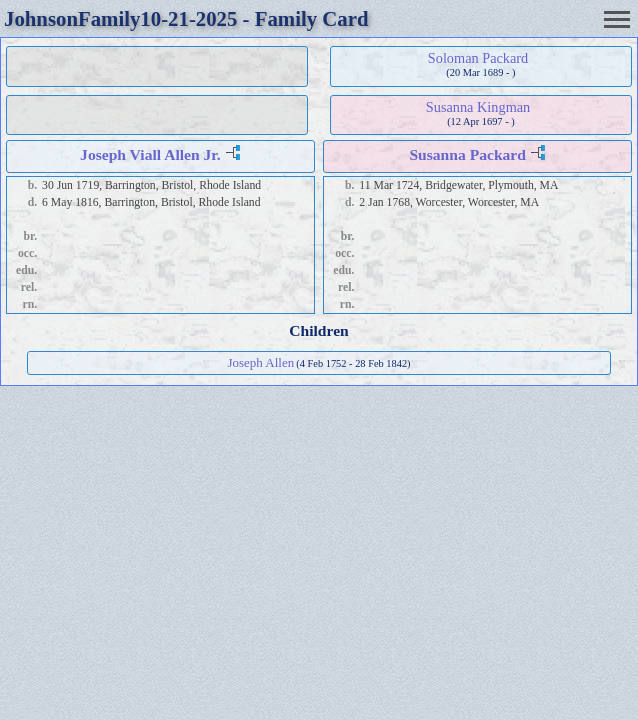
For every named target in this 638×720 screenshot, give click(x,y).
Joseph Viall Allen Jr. (150, 154)
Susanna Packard (467, 154)
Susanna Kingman (478, 107)
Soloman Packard (478, 58)
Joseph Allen (260, 362)
